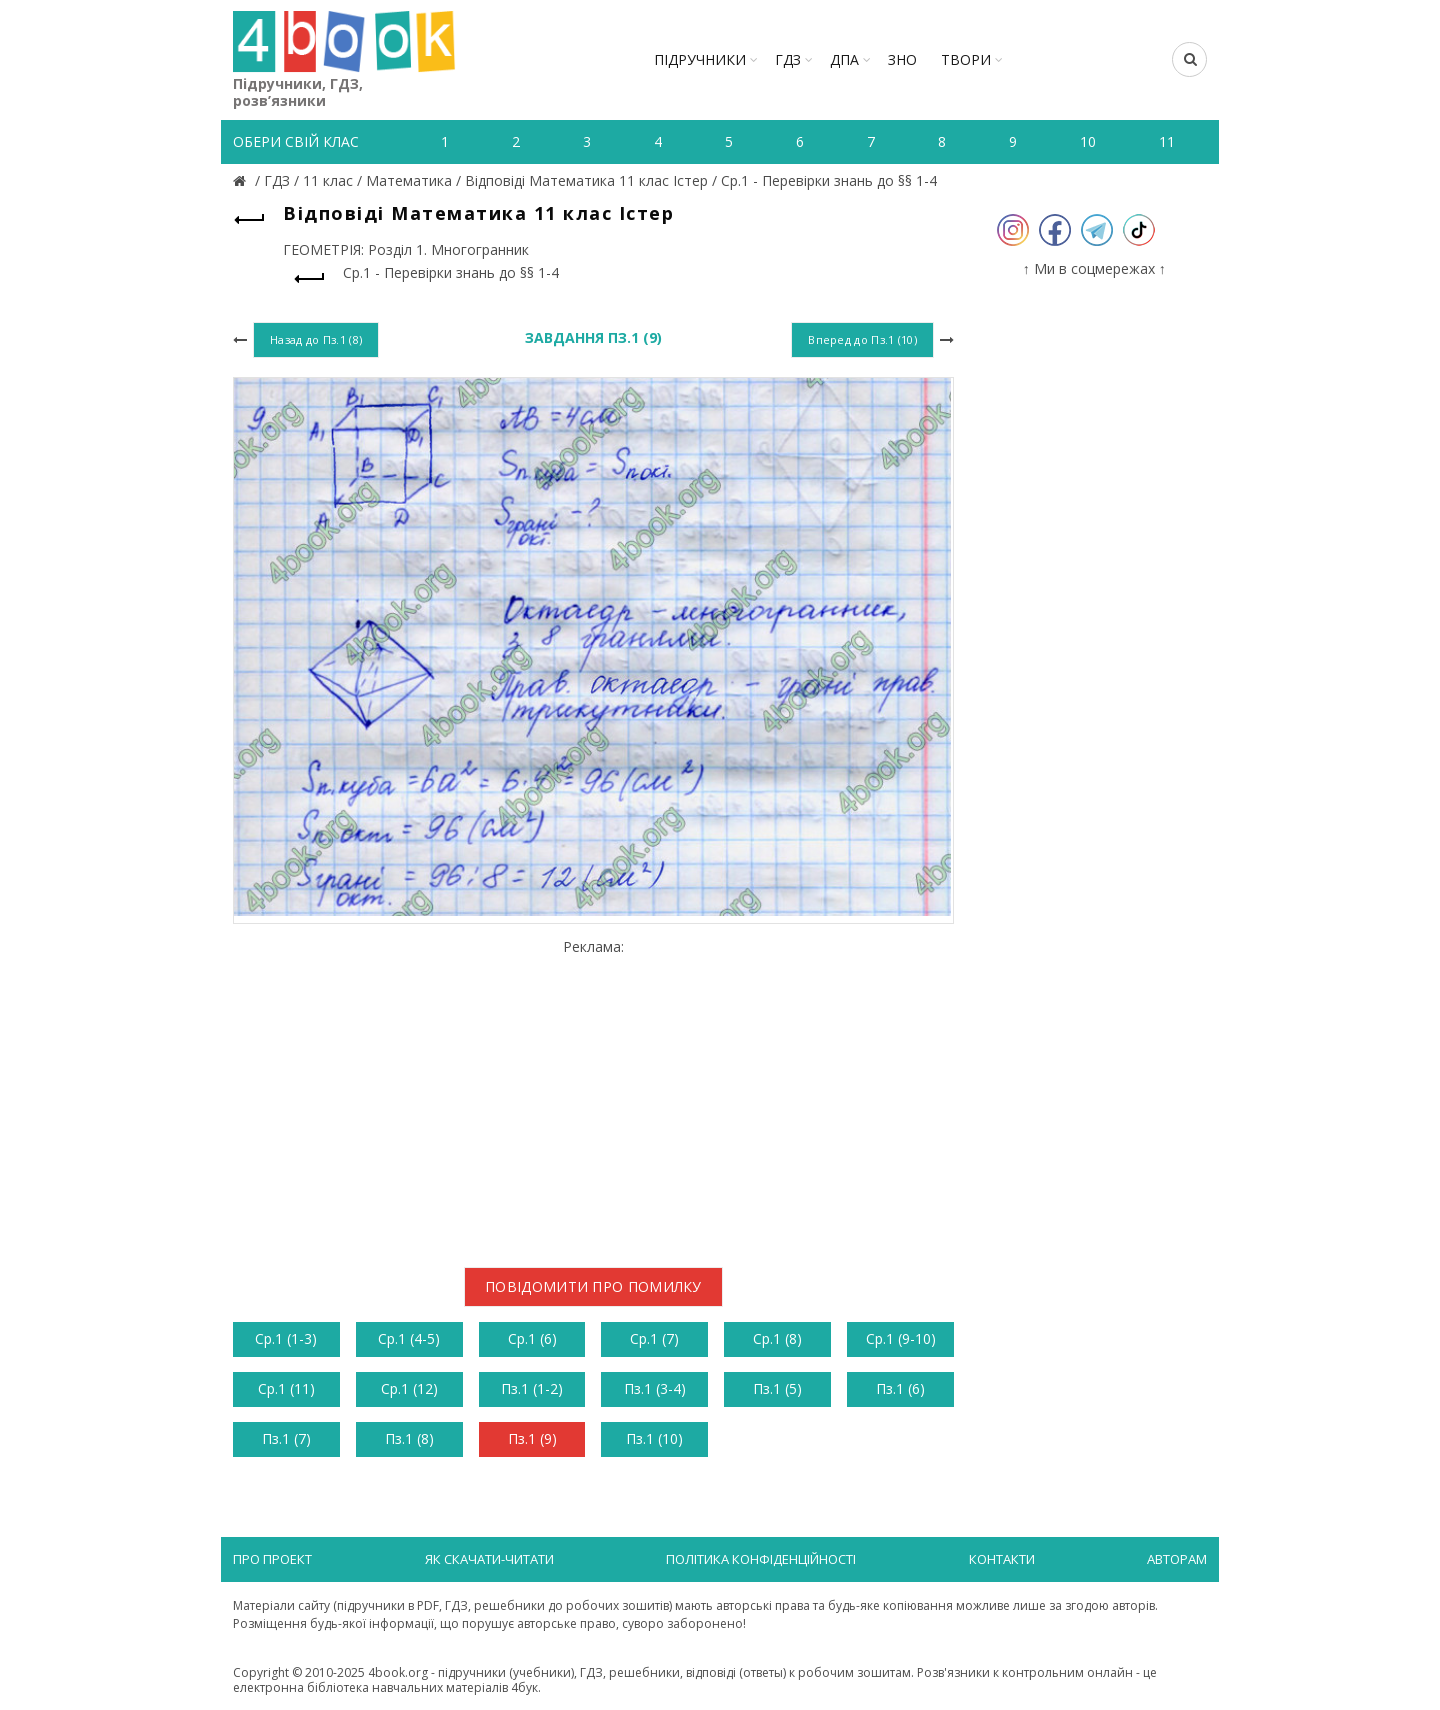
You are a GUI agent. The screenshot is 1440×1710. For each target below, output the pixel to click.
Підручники (700, 59)
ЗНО (902, 59)
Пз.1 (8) (409, 1438)
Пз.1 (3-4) (655, 1388)
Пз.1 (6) (900, 1388)
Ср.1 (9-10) (901, 1338)
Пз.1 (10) (654, 1438)
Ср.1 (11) (286, 1388)
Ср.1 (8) (777, 1338)
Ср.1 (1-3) (286, 1338)
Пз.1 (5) (777, 1388)
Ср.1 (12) (409, 1388)
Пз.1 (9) (532, 1438)
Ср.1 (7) (654, 1338)
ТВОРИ (966, 59)
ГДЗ (788, 59)
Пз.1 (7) (286, 1438)
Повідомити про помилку (593, 1286)
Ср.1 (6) (532, 1338)
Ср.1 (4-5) (409, 1338)
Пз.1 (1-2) (532, 1388)
